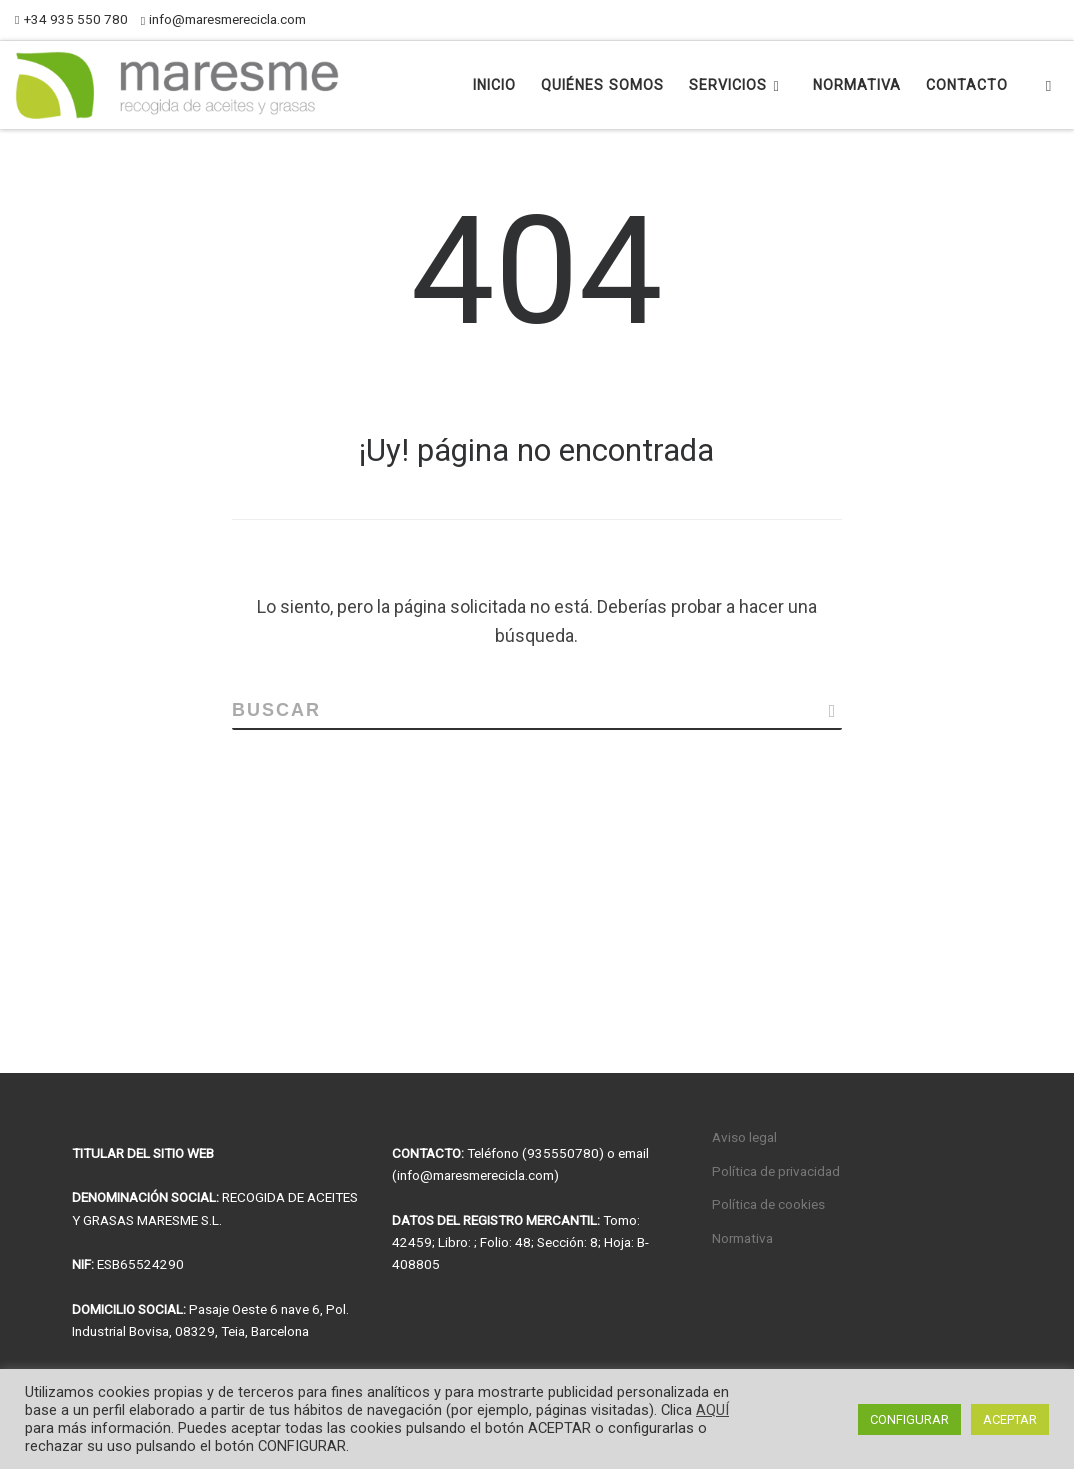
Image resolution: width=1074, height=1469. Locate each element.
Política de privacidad (776, 1171)
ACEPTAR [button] (1010, 1419)
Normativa (742, 1238)
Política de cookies (768, 1204)
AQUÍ (712, 1410)
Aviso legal (744, 1137)
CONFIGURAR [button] (909, 1419)
